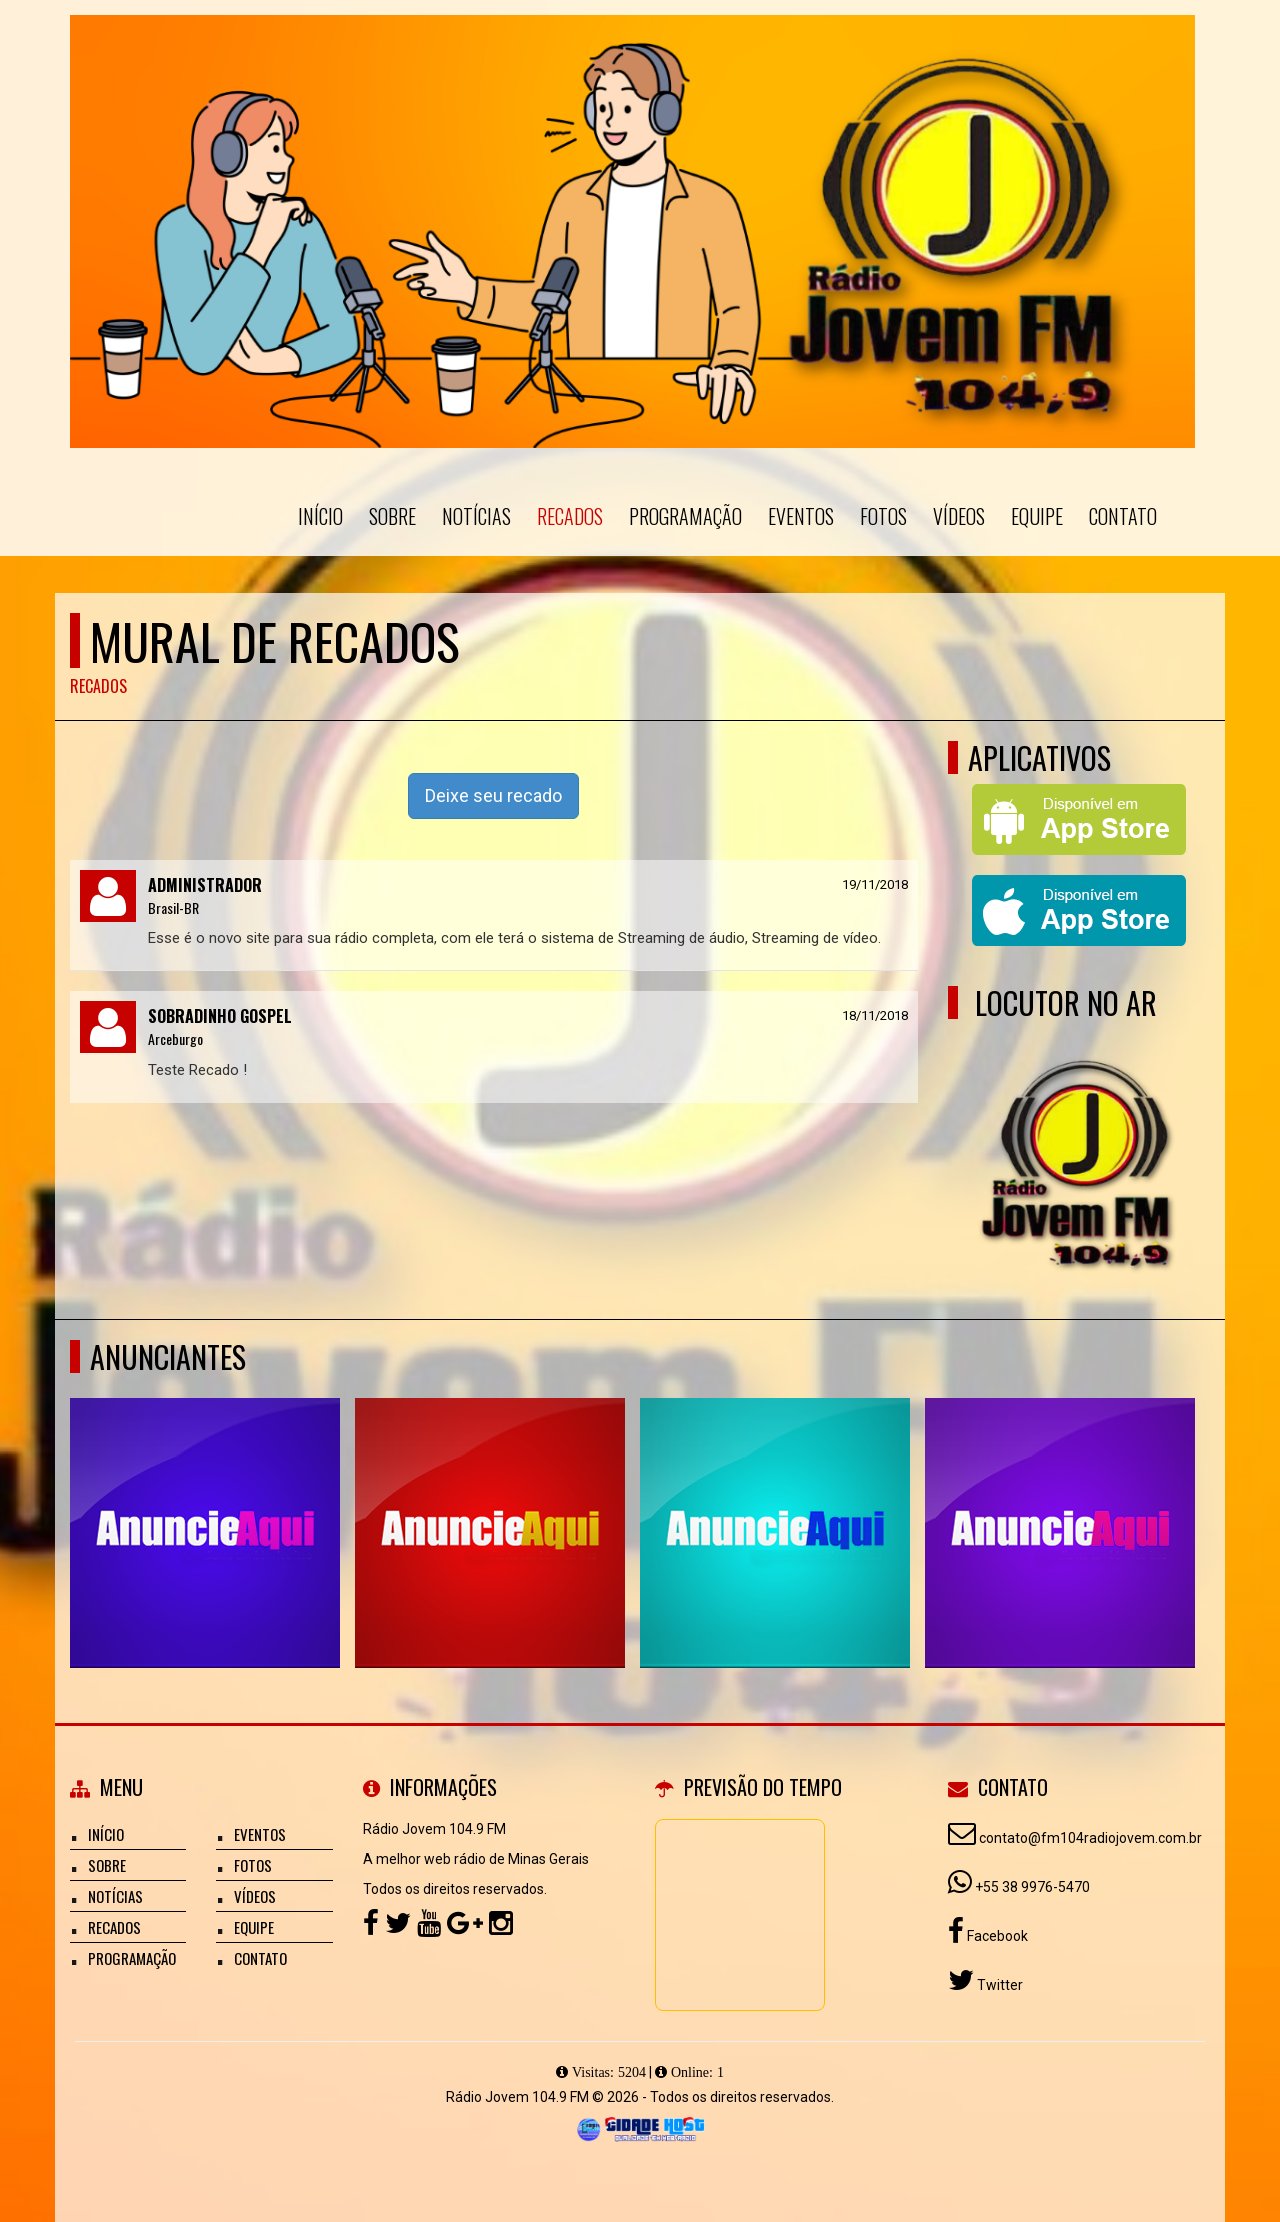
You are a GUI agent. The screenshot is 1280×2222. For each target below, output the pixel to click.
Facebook (996, 1936)
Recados (570, 516)
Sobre (392, 516)
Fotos (883, 516)
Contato (1123, 516)
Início (320, 516)
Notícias (476, 516)
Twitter (998, 1985)
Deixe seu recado (493, 795)
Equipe (1037, 516)
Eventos (801, 516)
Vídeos (959, 516)
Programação (685, 516)
